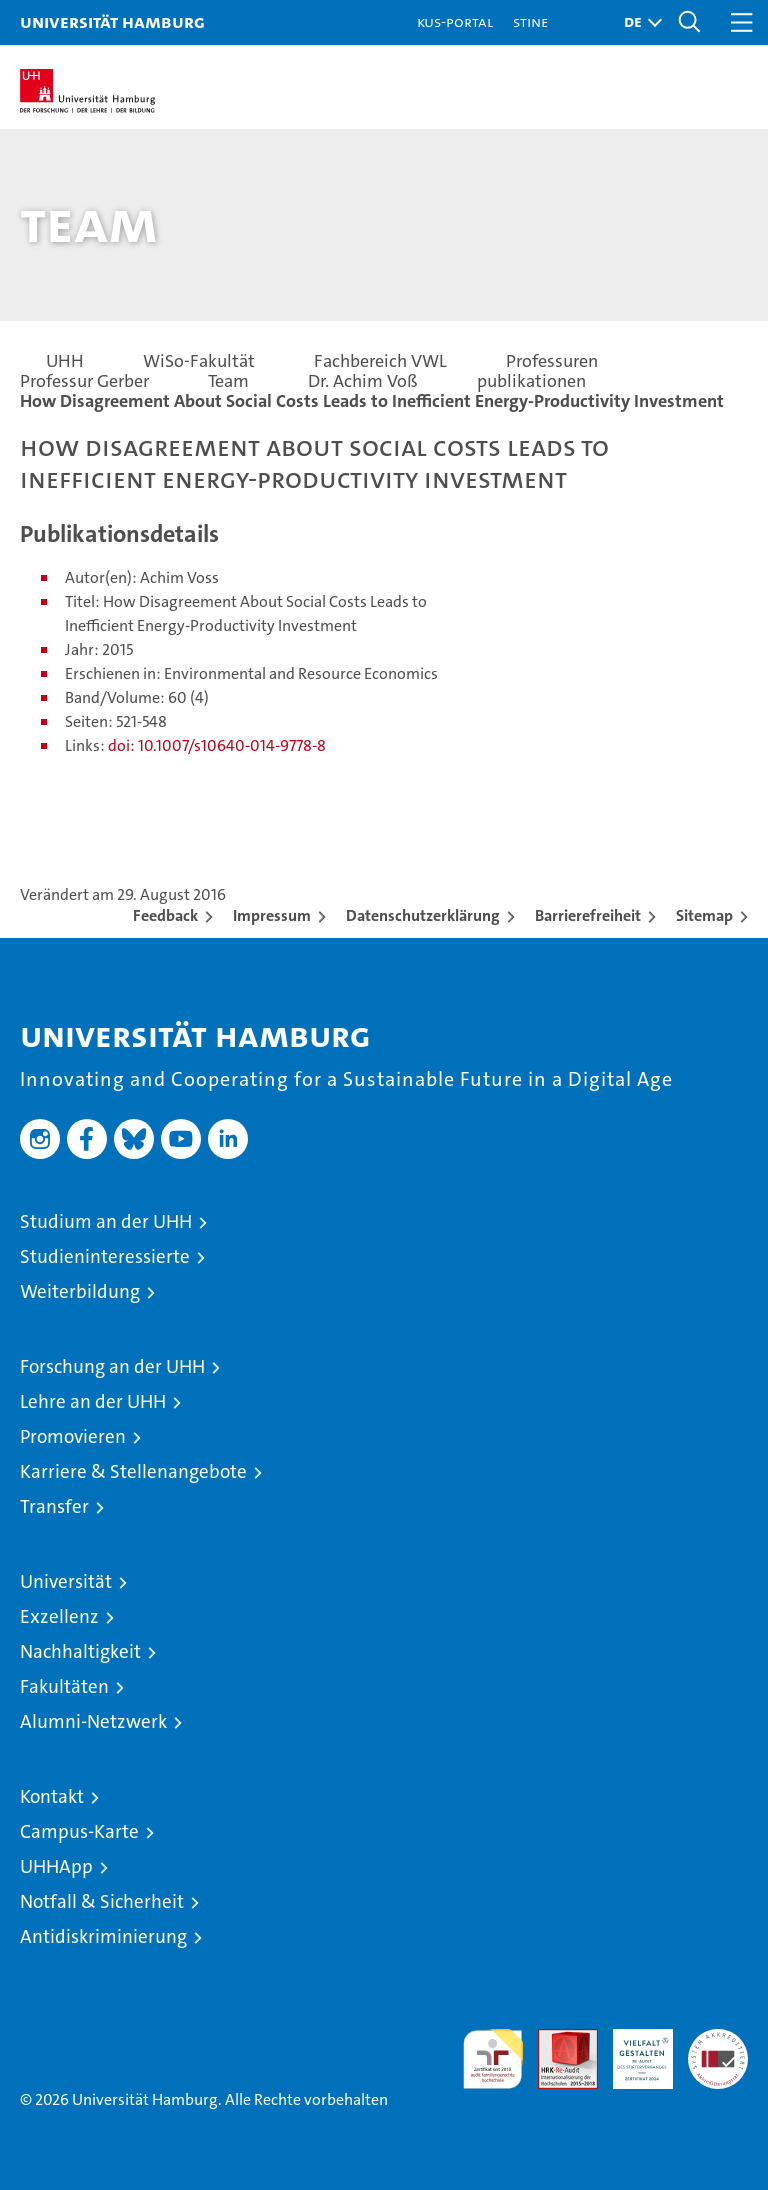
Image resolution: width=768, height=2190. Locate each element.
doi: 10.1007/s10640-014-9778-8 (217, 745)
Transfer (54, 1506)
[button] (638, 22)
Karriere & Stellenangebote (133, 1471)
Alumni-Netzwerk (93, 1721)
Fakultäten (64, 1686)
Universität (66, 1581)
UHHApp (56, 1866)
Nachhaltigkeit (80, 1651)
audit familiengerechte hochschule (493, 2059)
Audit (557, 2039)
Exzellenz (59, 1616)
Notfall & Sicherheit (102, 1901)
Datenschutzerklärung (423, 915)
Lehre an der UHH (93, 1401)
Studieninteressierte (105, 1256)
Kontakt (52, 1796)
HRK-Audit (632, 2050)
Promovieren (73, 1436)
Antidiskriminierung (103, 1936)
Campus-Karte (79, 1831)
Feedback (165, 915)
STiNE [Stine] (530, 21)
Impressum (272, 915)
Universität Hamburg (112, 21)
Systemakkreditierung (718, 2039)
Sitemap (704, 915)
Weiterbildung (80, 1291)
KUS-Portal (455, 21)
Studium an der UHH (106, 1221)
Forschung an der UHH (112, 1366)
